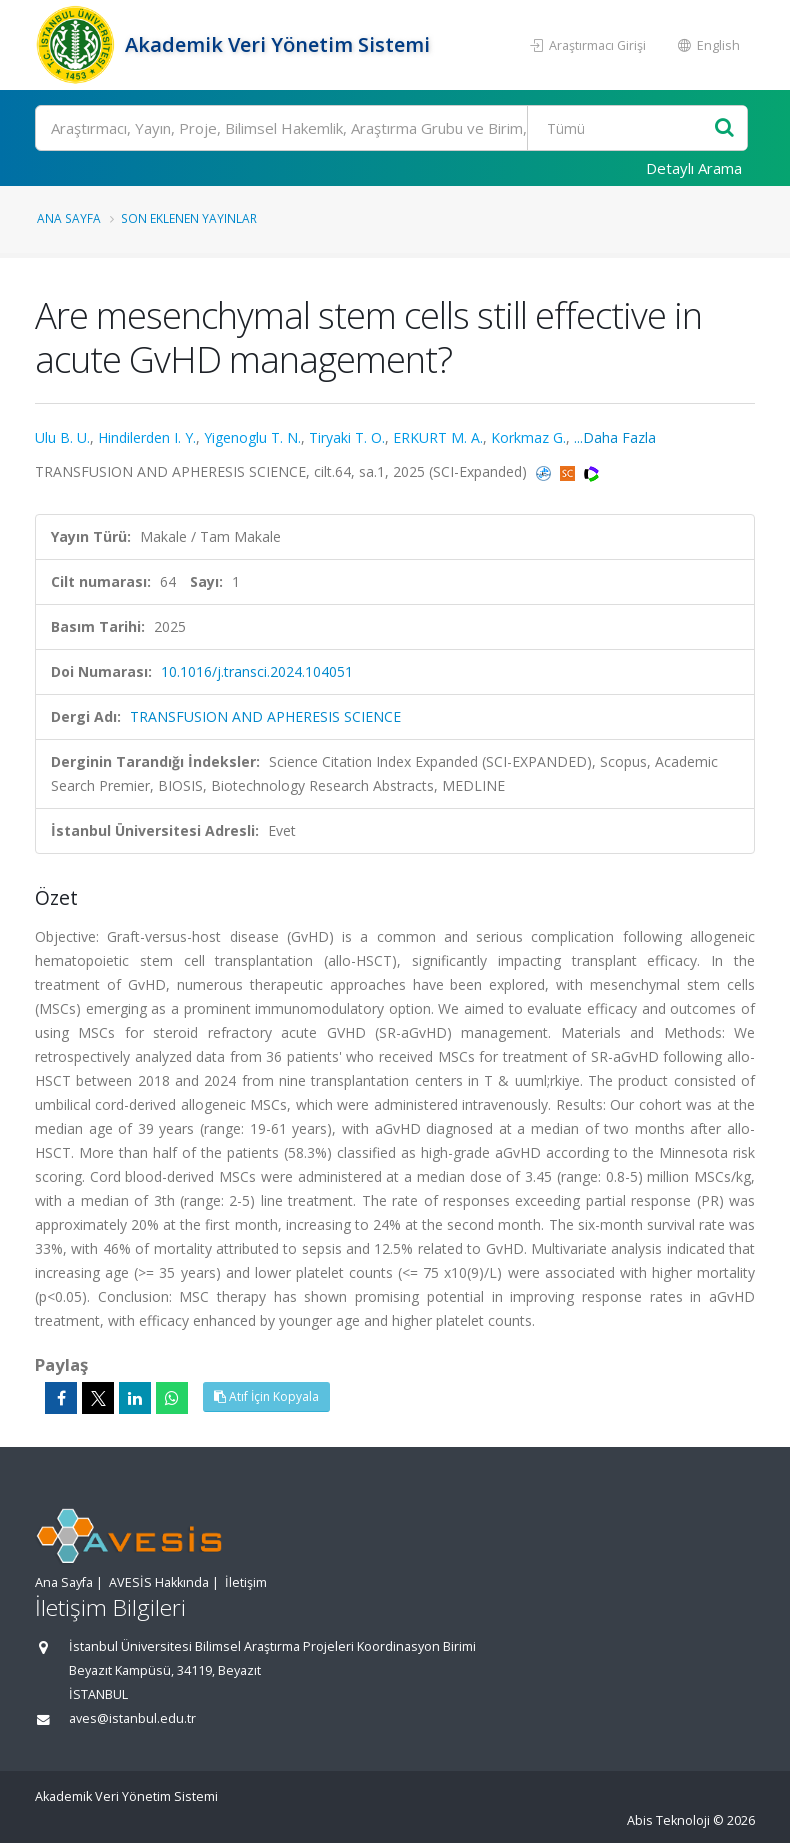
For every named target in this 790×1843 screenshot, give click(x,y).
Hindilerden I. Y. (147, 437)
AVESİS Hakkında (159, 1582)
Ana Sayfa (69, 218)
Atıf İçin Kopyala (266, 1396)
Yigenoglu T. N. (252, 437)
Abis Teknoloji (668, 1820)
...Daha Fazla (615, 437)
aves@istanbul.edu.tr (132, 1718)
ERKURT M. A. (438, 437)
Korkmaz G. (528, 437)
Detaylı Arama (694, 168)
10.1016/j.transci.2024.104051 (257, 671)
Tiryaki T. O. (347, 437)
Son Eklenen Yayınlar (189, 218)
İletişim (246, 1582)
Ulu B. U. (62, 437)
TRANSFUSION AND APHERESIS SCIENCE (265, 716)
